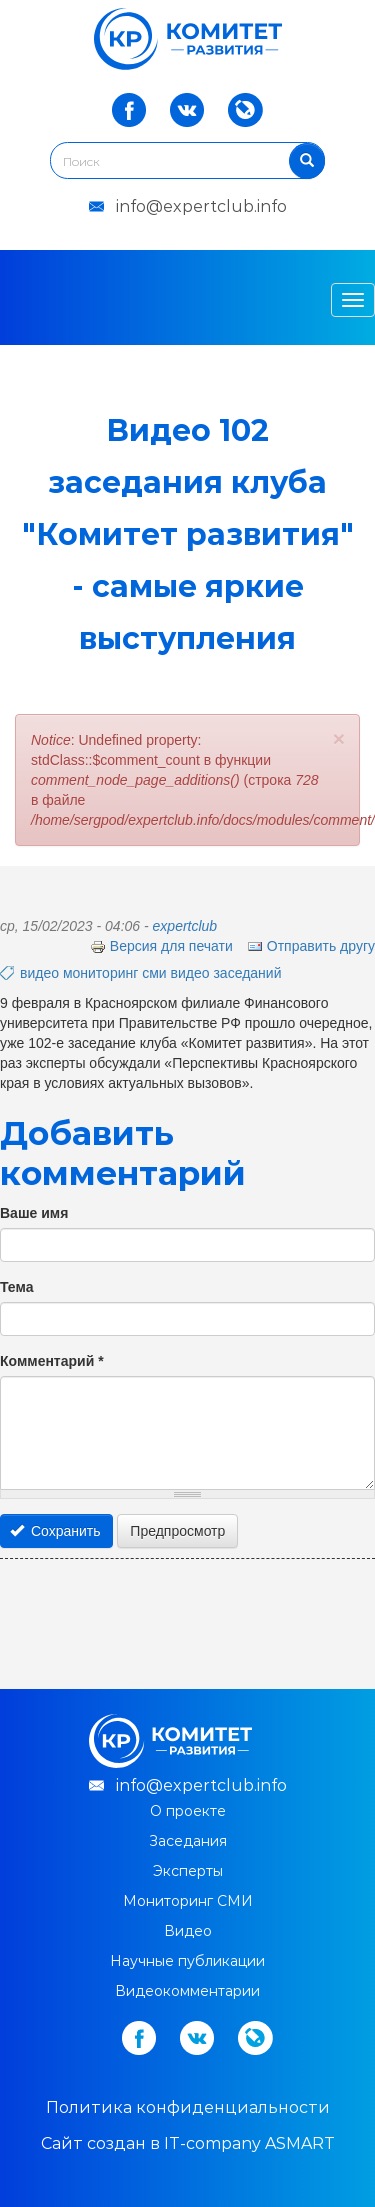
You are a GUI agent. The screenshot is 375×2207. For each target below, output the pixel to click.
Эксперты (188, 1871)
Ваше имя (34, 1213)
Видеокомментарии (187, 1991)
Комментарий (52, 1361)
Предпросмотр (177, 1531)
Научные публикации (187, 1961)
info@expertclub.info (201, 206)
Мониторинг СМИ (188, 1901)
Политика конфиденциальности (188, 2107)
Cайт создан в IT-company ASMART (188, 2143)
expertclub (185, 926)
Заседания (188, 1841)
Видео (188, 1931)
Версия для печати (161, 946)
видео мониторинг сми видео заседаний (150, 973)
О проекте (188, 1811)
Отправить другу (311, 946)
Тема (16, 1287)
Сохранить (55, 1531)
